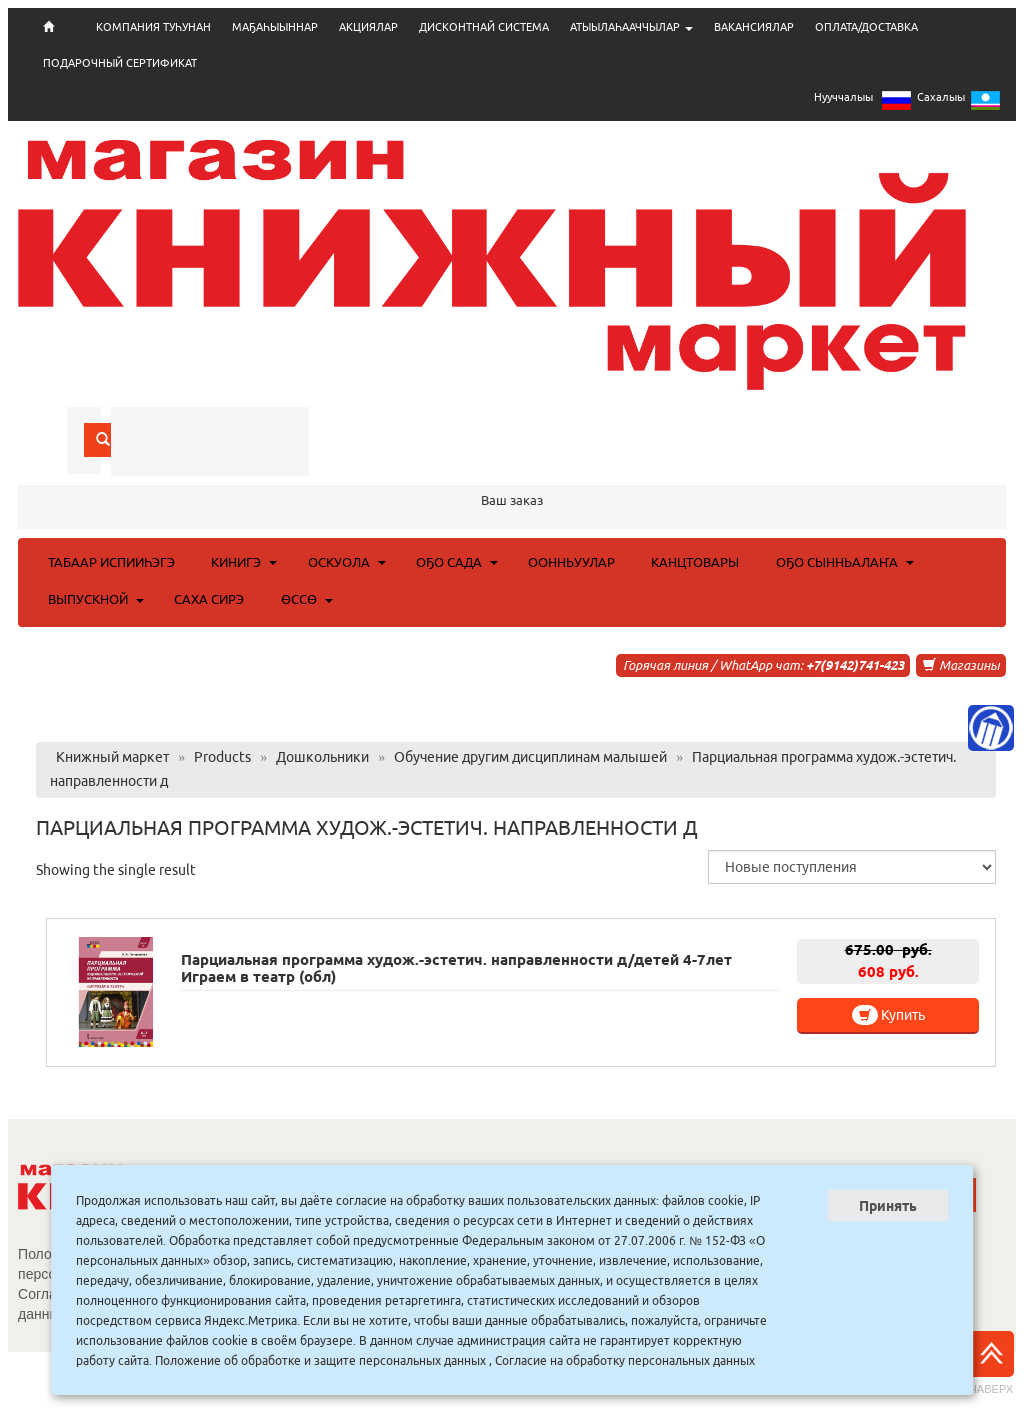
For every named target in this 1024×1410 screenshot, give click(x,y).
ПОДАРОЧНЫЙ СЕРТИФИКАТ (120, 63)
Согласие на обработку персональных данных (625, 1360)
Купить (888, 1015)
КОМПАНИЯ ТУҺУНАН (153, 27)
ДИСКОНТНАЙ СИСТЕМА (484, 27)
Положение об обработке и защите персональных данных (320, 1360)
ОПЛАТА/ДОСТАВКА (866, 27)
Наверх (991, 1363)
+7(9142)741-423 (855, 665)
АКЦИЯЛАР (368, 27)
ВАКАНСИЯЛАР (754, 27)
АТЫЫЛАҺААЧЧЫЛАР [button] (631, 27)
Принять (888, 1206)
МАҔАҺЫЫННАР (275, 27)
